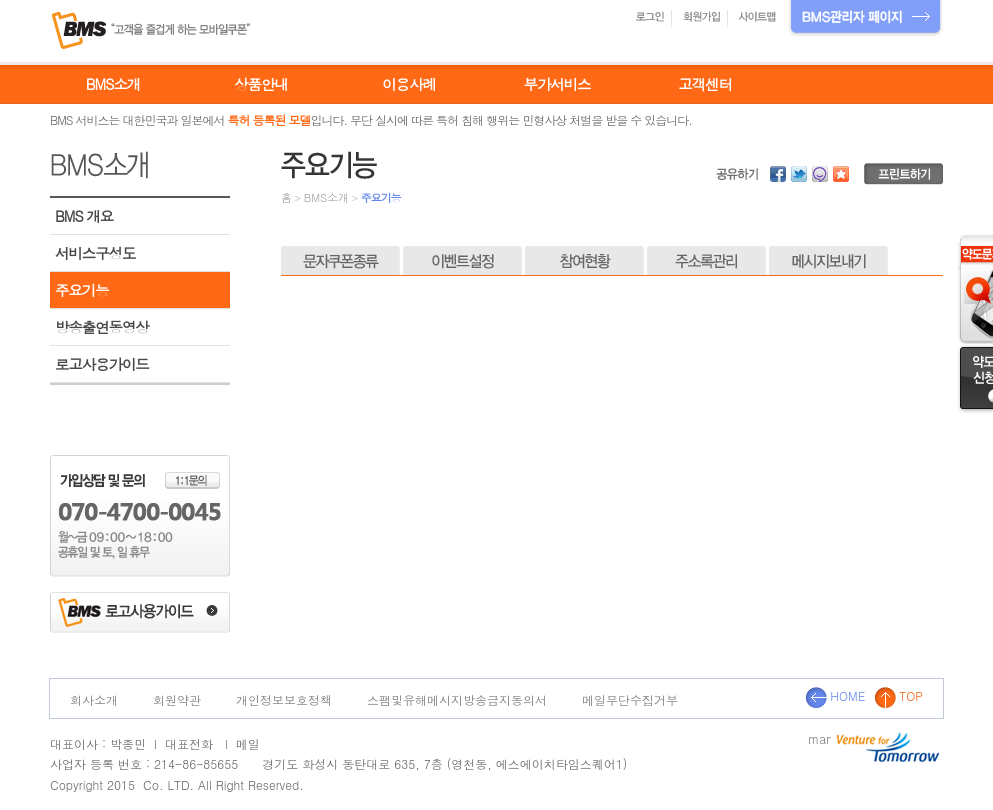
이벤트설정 (462, 261)
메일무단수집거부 (630, 699)
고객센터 (705, 84)
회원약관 (177, 699)
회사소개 (94, 699)
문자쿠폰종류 (340, 261)
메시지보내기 (828, 261)
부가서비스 (557, 84)
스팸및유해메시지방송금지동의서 (457, 699)
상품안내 (261, 84)
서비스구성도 (95, 253)
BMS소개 (113, 84)
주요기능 (82, 290)
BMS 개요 (84, 216)
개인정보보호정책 (284, 699)
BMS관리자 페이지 (865, 18)
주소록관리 (706, 261)
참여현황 (584, 261)
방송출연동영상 (102, 327)
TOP (898, 695)
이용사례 (409, 84)
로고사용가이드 (102, 364)
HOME (835, 695)
